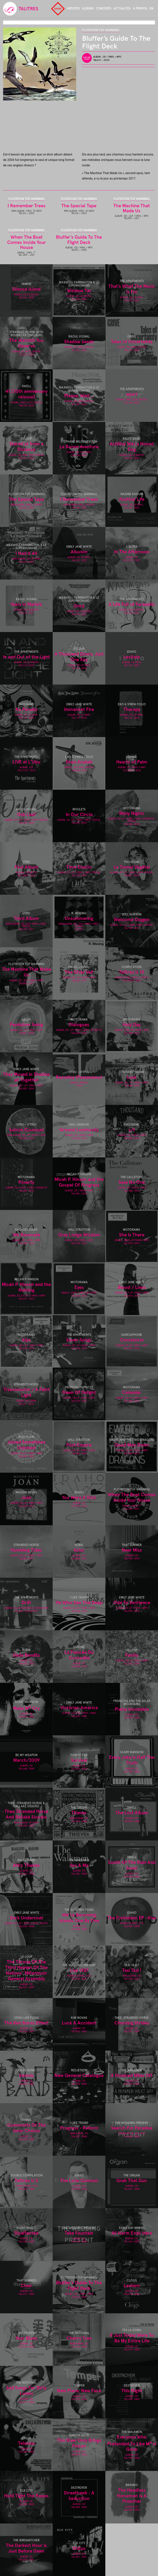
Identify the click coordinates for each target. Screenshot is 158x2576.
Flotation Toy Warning (100, 30)
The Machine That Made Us (131, 208)
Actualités (122, 8)
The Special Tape (78, 205)
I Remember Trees (26, 205)
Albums (87, 8)
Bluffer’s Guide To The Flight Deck (79, 239)
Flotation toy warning (26, 230)
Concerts (103, 8)
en (151, 8)
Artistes (73, 8)
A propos (140, 8)
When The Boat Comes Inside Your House (26, 242)
